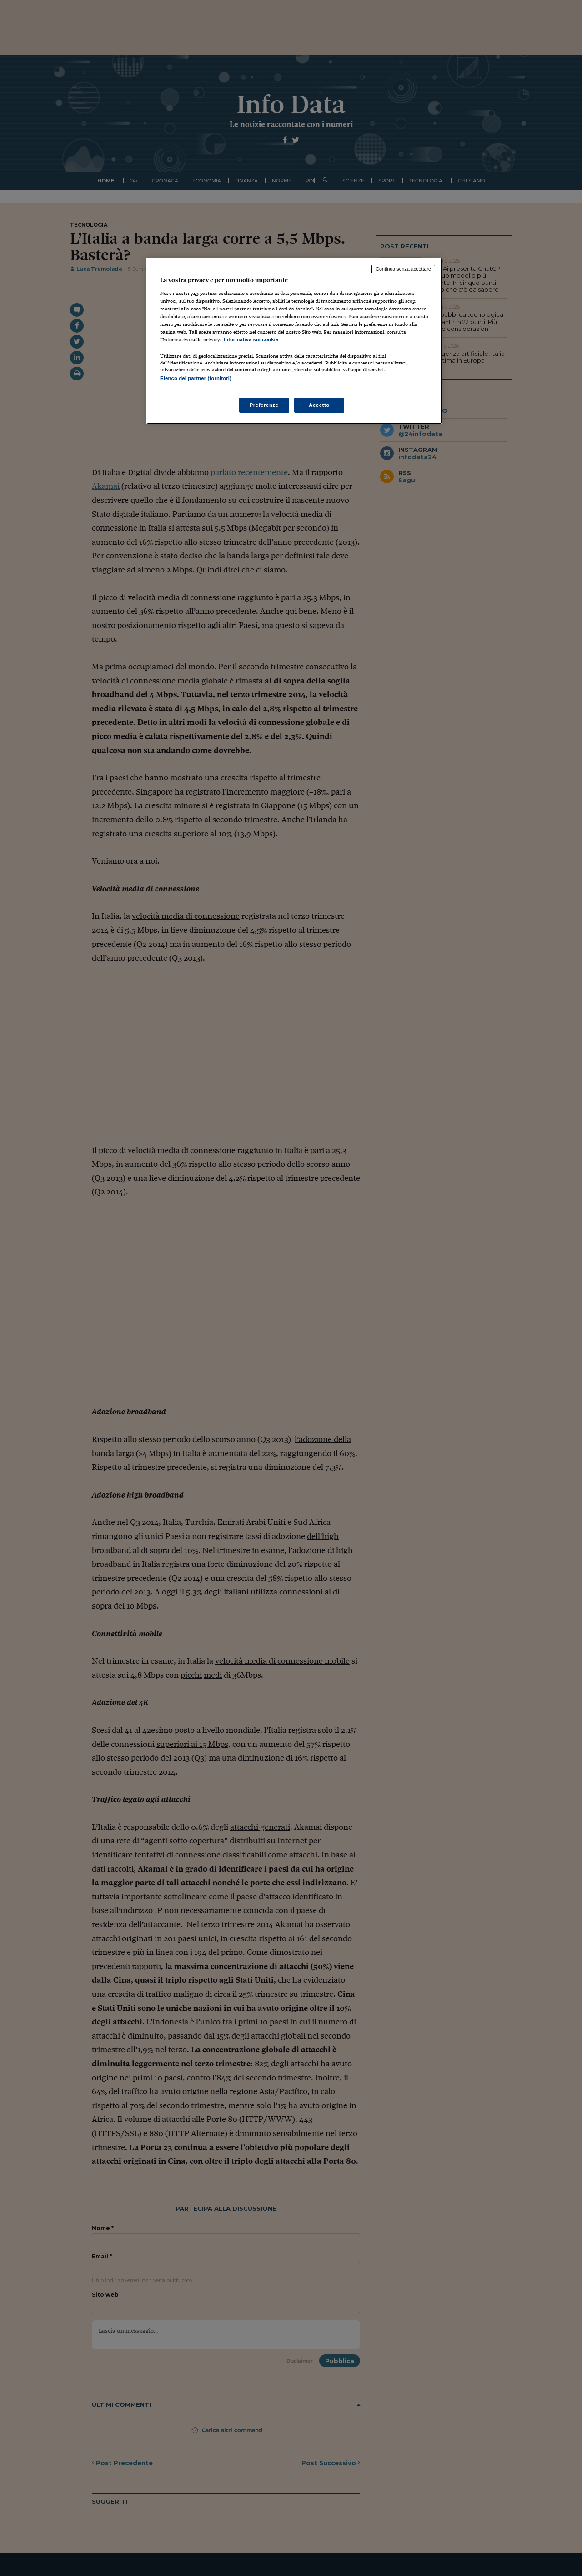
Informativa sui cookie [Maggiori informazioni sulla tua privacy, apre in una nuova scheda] (251, 339)
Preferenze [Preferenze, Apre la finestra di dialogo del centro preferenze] (264, 405)
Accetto (319, 405)
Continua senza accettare (403, 269)
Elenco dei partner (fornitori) (195, 378)
